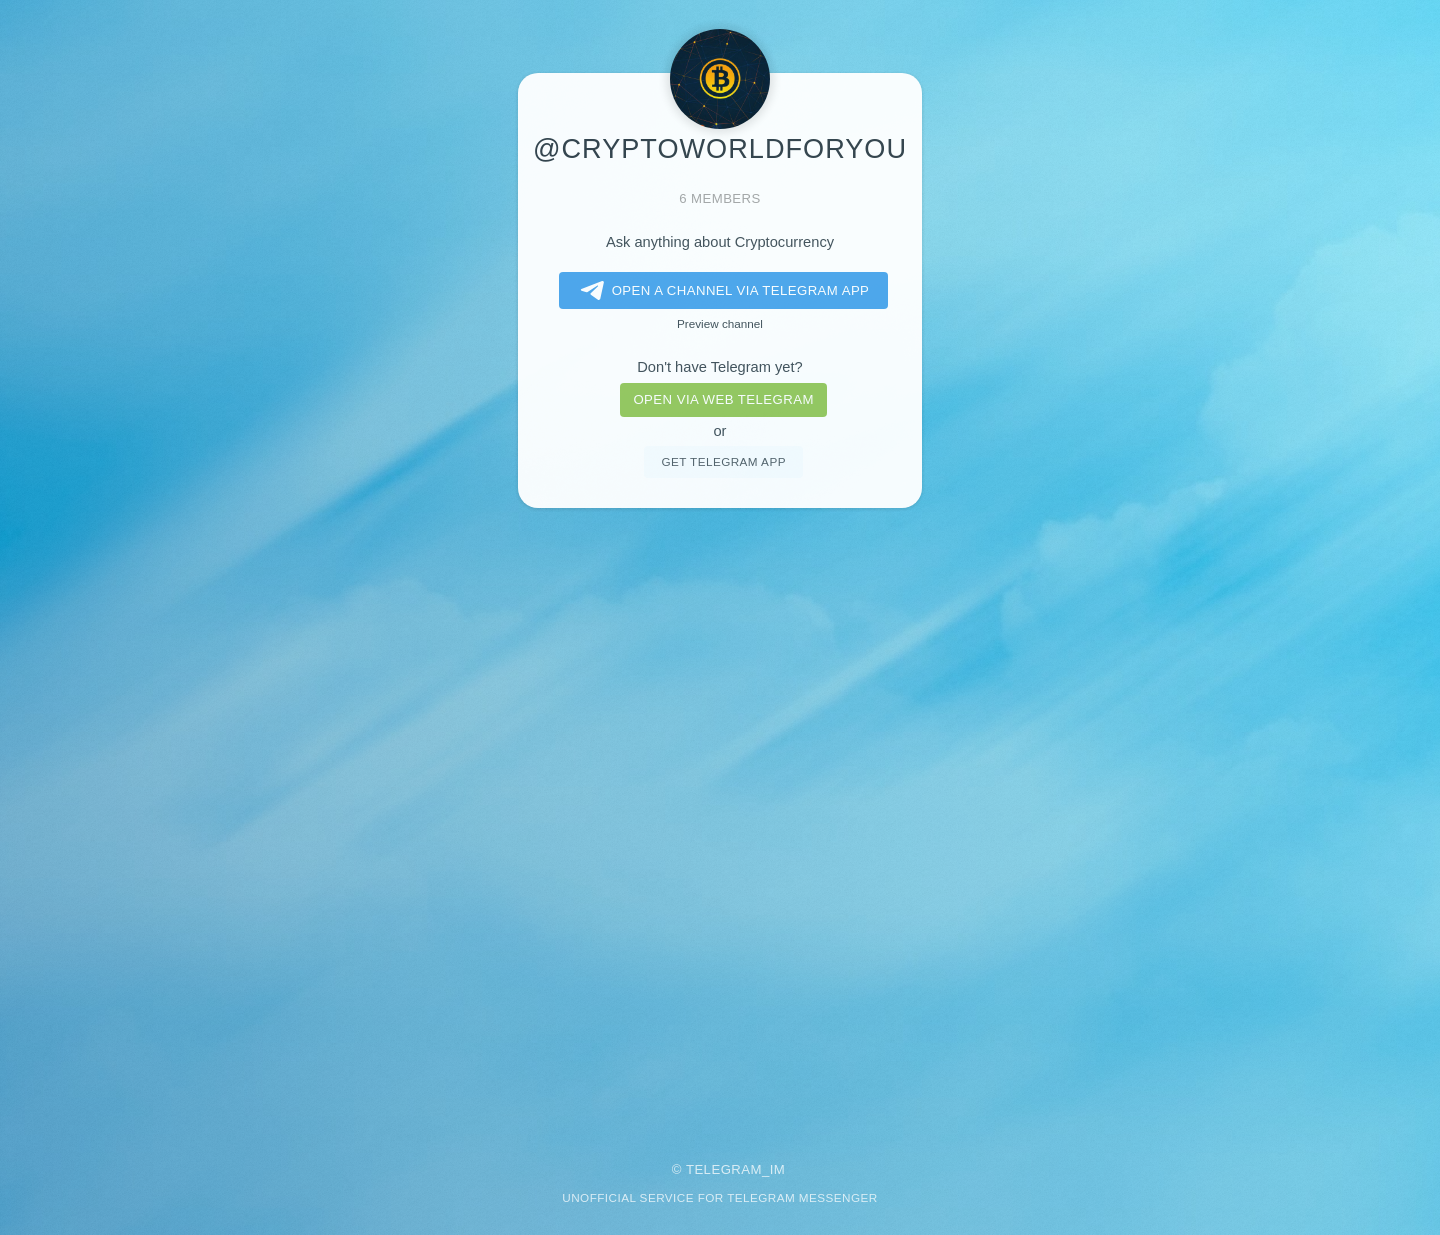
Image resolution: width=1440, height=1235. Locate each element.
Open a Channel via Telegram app (721, 291)
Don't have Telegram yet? (719, 367)
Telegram (724, 1169)
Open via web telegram (723, 399)
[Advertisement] (720, 821)
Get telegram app (723, 461)
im (778, 1169)
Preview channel (720, 323)
